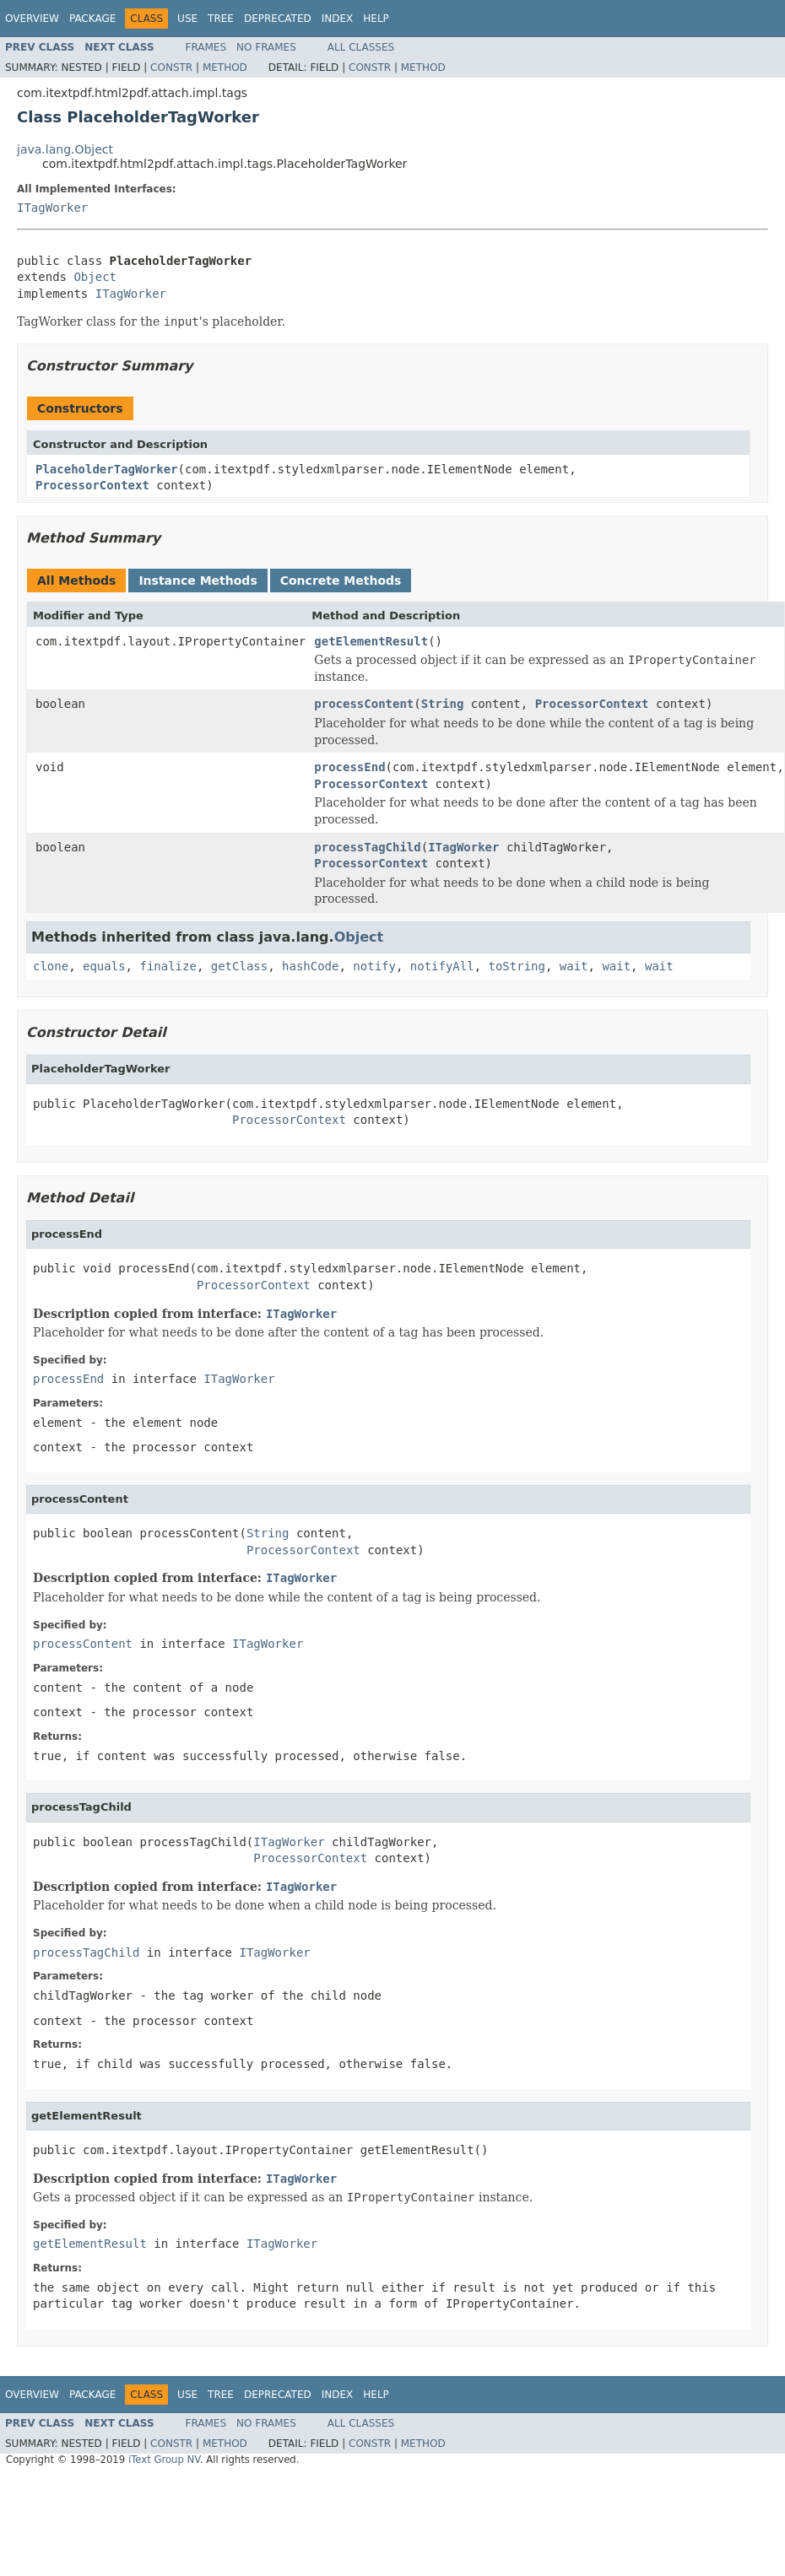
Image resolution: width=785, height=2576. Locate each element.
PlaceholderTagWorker (106, 469)
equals (104, 966)
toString (517, 966)
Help (376, 18)
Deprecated (277, 18)
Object (94, 277)
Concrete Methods (341, 580)
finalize (167, 966)
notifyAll (442, 966)
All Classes (361, 47)
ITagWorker (52, 207)
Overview (32, 18)
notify (374, 966)
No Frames (266, 47)
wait (574, 966)
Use (187, 18)
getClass (239, 966)
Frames (206, 47)
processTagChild (367, 847)
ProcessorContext (92, 485)
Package (92, 18)
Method (225, 67)
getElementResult (371, 641)
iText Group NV (164, 2459)
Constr (171, 67)
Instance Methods (197, 580)
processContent (364, 703)
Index (338, 18)
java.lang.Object (65, 149)
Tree (221, 18)
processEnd (349, 767)
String (442, 703)
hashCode (310, 966)
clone (50, 966)
